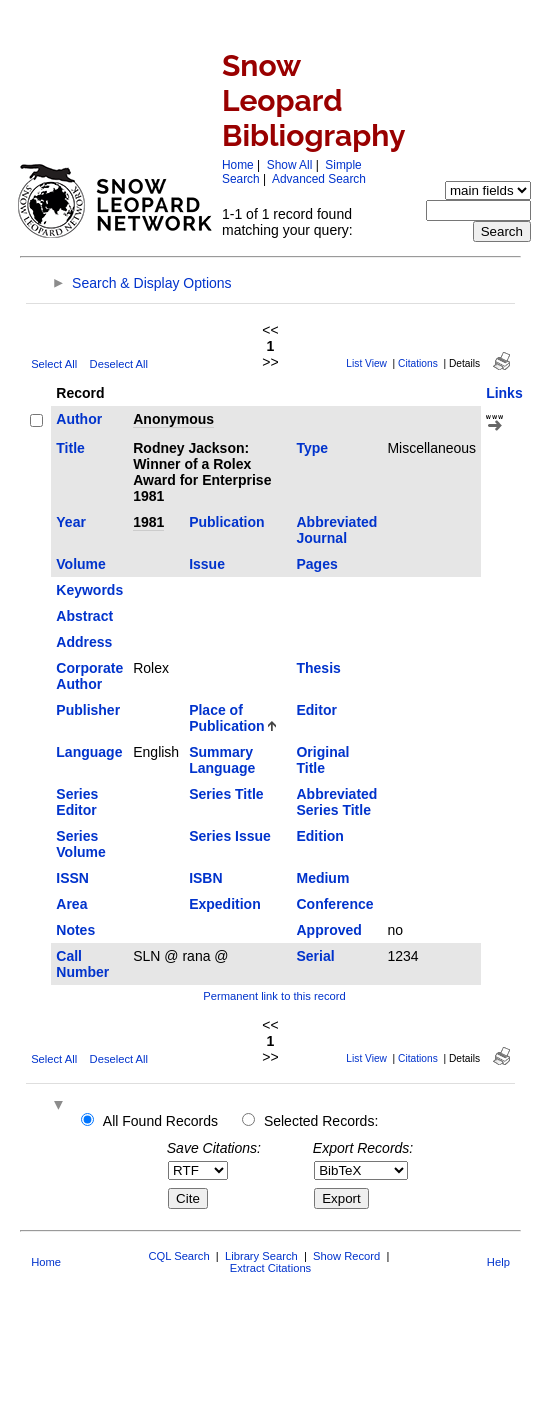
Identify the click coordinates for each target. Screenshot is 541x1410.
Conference (334, 904)
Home (238, 165)
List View (366, 363)
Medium (322, 878)
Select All (54, 364)
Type (312, 448)
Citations (418, 363)
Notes (75, 930)
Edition (319, 836)
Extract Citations (270, 1268)
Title (70, 448)
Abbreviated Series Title (336, 802)
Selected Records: (321, 1121)
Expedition (225, 904)
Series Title (226, 794)
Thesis (318, 668)
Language (89, 752)
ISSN (72, 878)
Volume (81, 564)
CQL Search (178, 1256)
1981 (148, 522)
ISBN (205, 878)
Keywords (89, 590)
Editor (316, 710)
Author (79, 419)
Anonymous (173, 419)
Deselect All (119, 364)
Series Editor (77, 802)
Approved (328, 930)
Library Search (261, 1256)
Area (71, 904)
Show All (290, 165)
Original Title (322, 760)
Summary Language (222, 760)
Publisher (88, 710)
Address (84, 642)
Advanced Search (319, 179)
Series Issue (230, 836)
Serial (315, 956)
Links (504, 393)
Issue (207, 564)
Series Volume (81, 844)
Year (71, 522)
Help (498, 1262)
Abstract (84, 616)
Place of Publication (226, 718)
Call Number (82, 964)
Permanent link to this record (274, 996)
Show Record (346, 1256)
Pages (316, 564)
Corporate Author (89, 676)
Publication (226, 522)
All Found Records (160, 1121)
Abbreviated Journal (336, 530)
